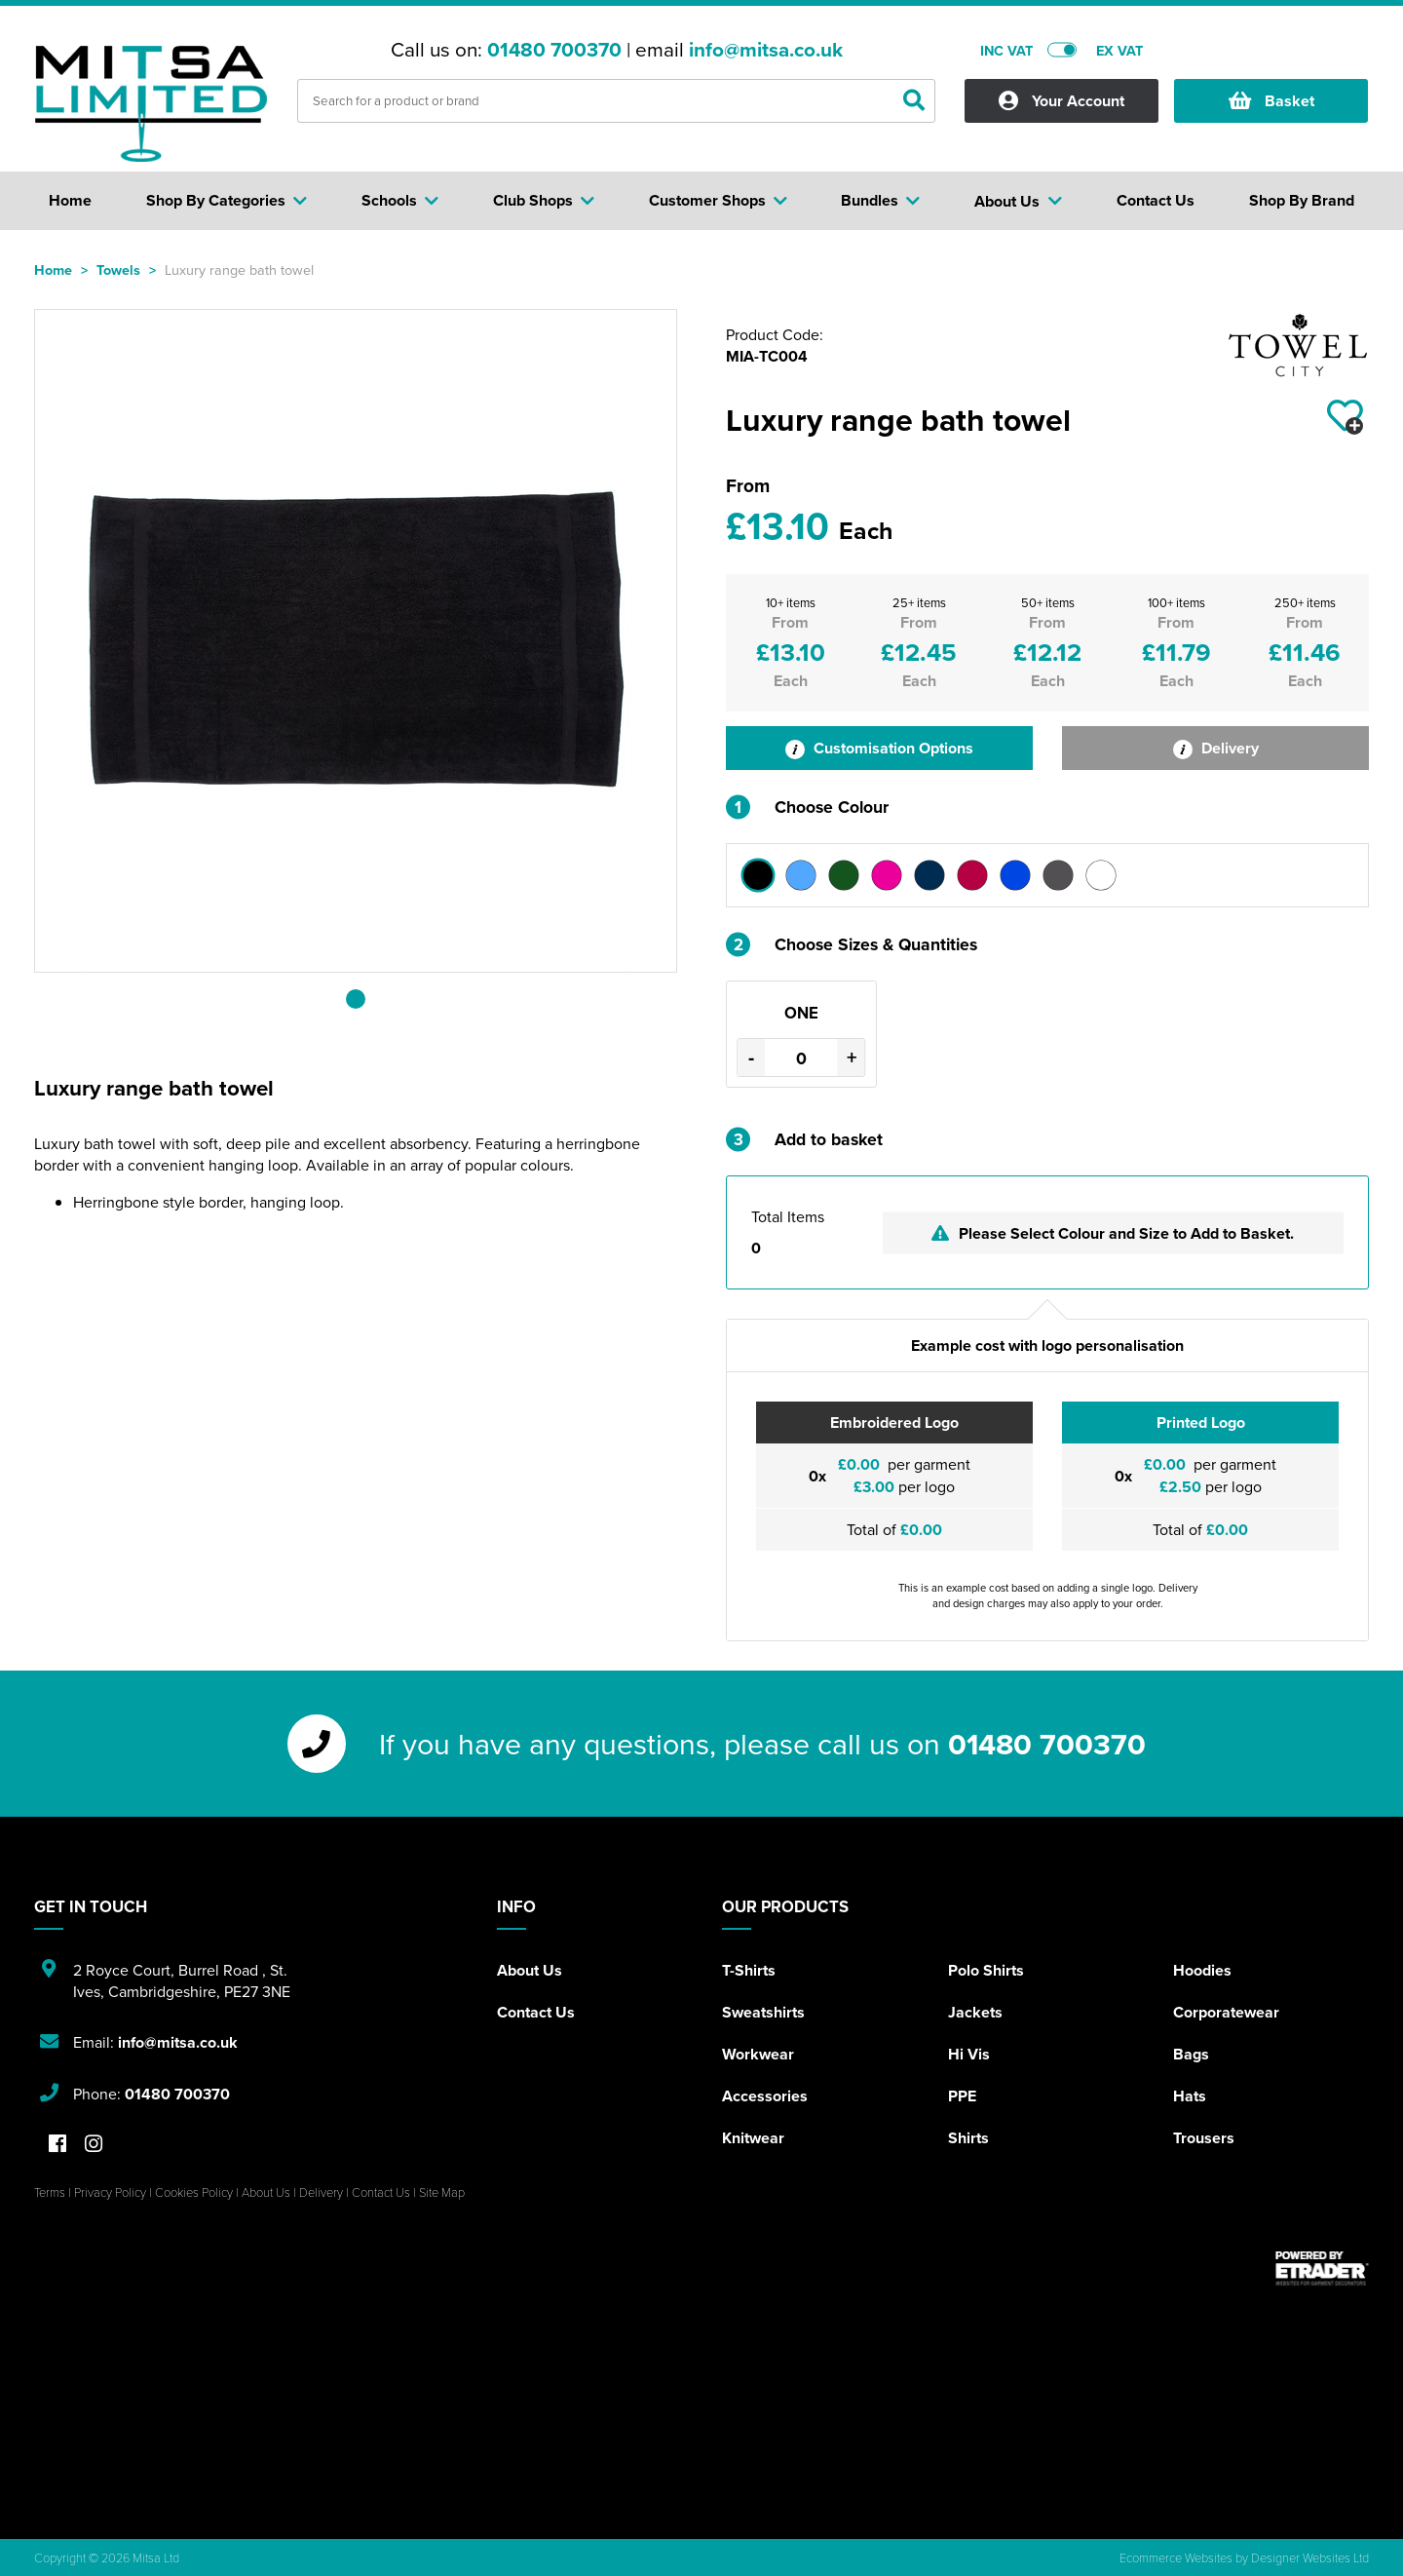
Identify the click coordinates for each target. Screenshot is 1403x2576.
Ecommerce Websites (1175, 2557)
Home (53, 269)
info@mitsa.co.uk (766, 49)
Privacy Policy (110, 2192)
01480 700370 (554, 49)
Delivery (1216, 748)
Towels (118, 269)
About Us (529, 1970)
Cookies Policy (194, 2192)
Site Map (442, 2192)
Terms (49, 2192)
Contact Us (536, 2012)
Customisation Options (879, 748)
